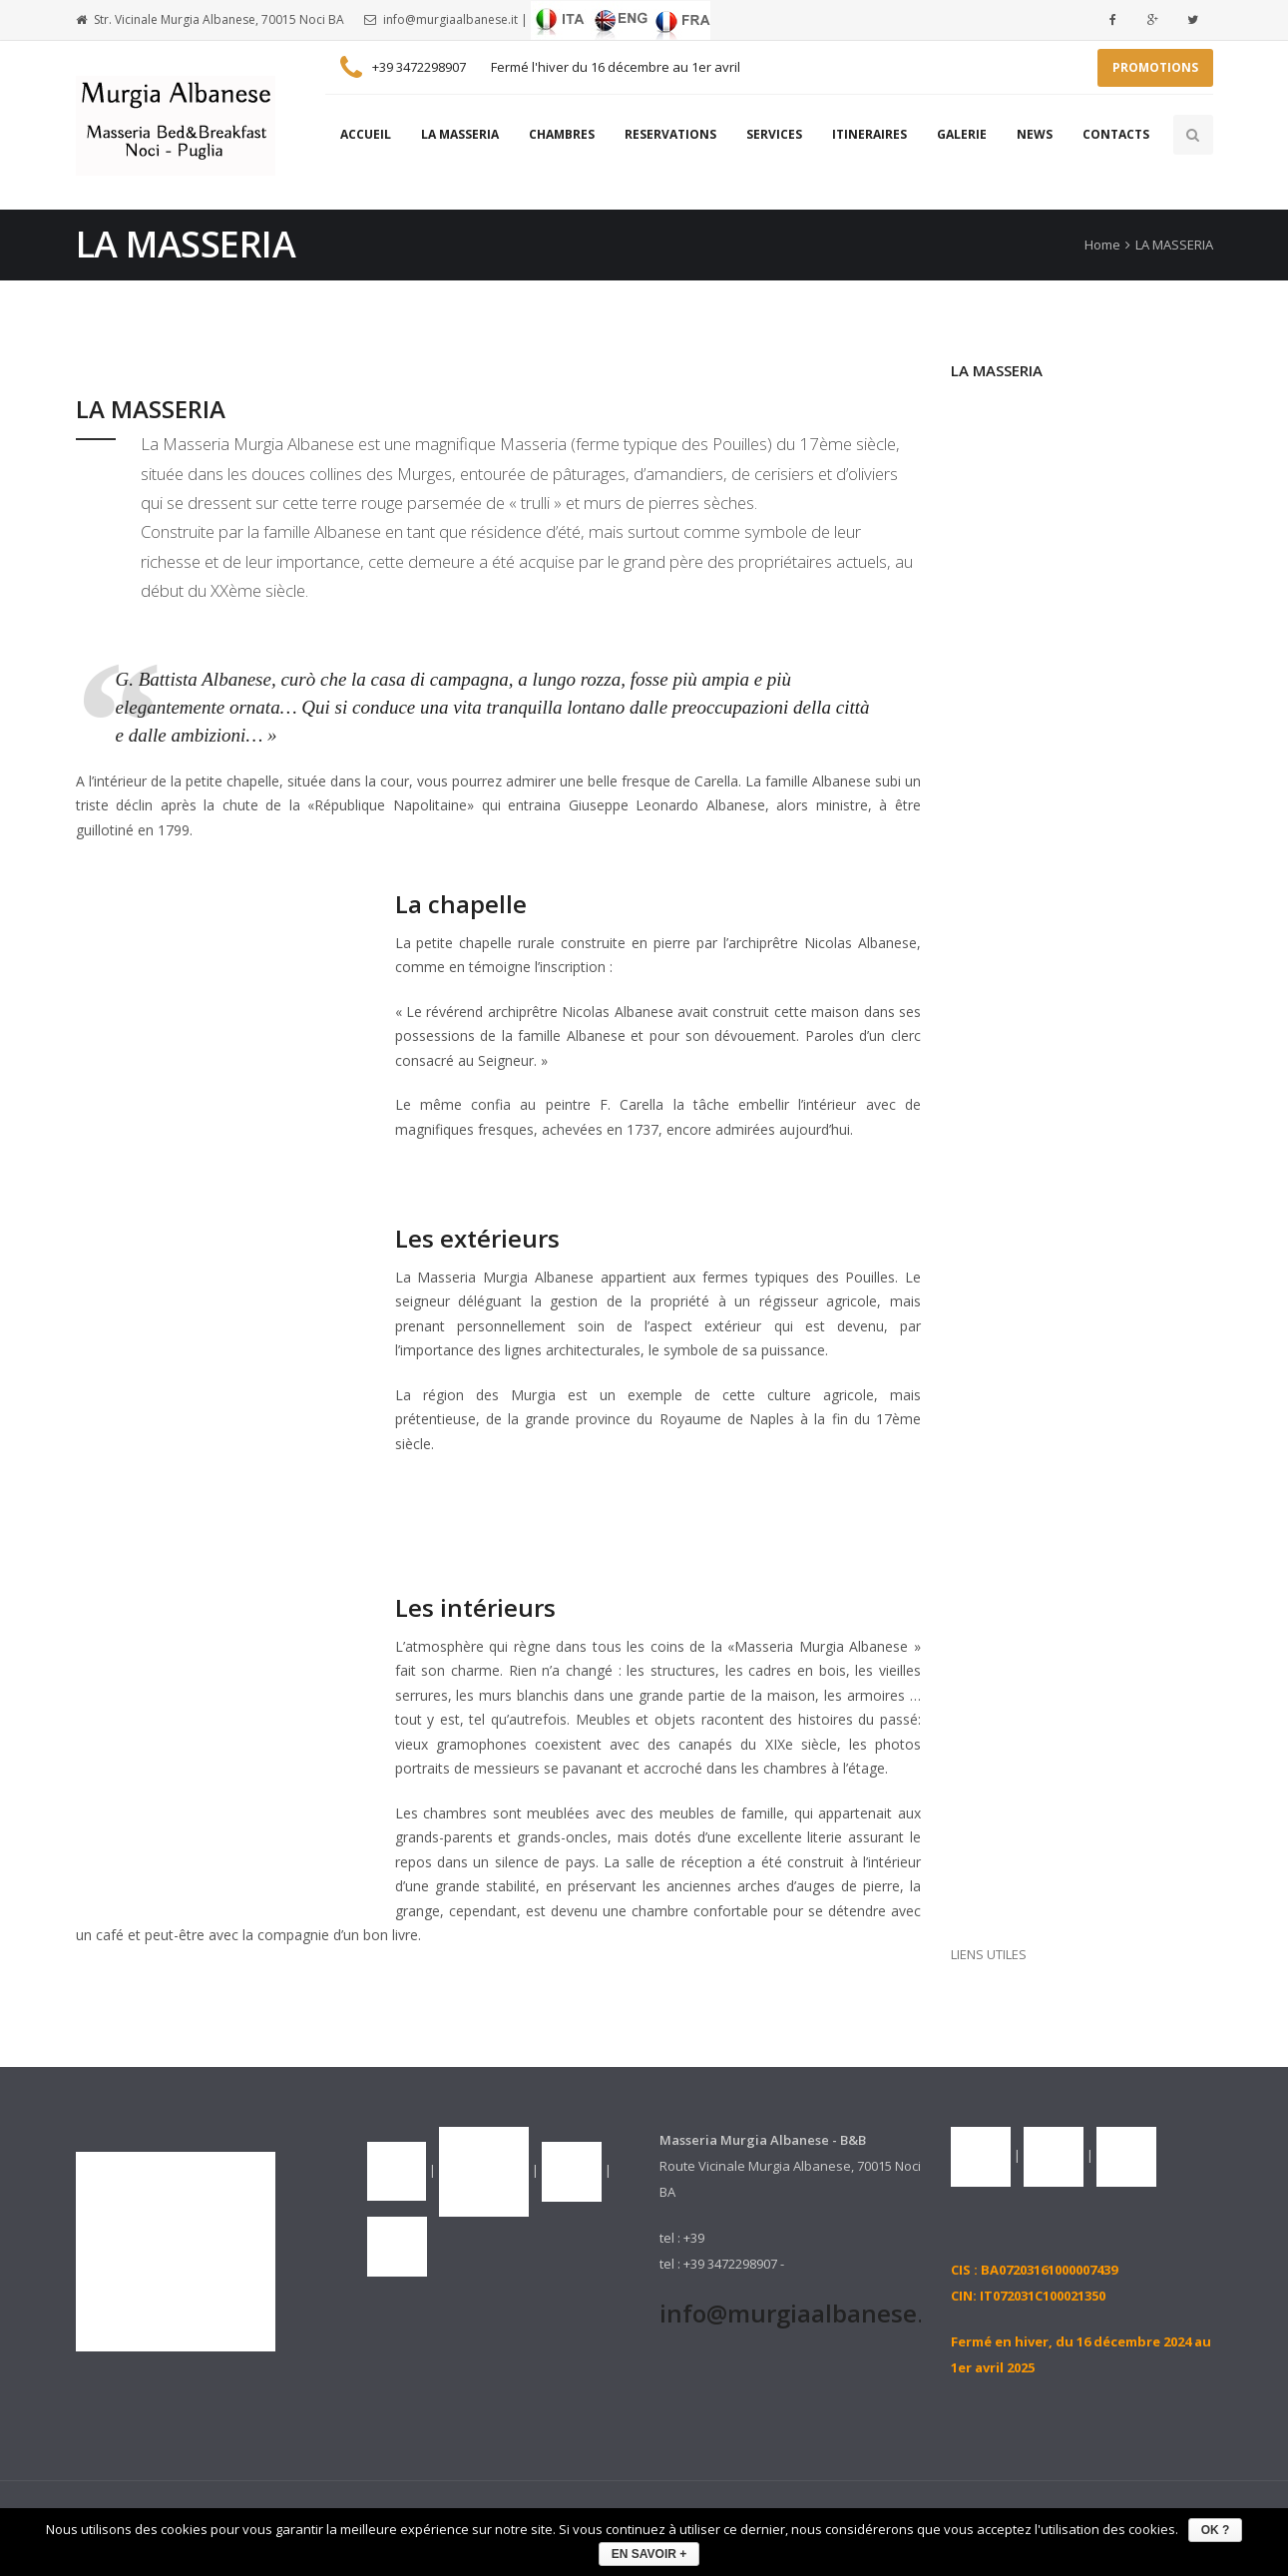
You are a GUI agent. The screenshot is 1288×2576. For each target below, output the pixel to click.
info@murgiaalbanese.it (450, 19)
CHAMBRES (562, 134)
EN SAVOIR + (649, 2554)
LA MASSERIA (460, 134)
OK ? (1215, 2530)
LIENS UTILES (989, 1954)
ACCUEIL (365, 134)
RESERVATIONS (670, 134)
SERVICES (774, 134)
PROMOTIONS (1155, 67)
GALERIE (962, 134)
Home (1102, 245)
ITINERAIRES (869, 134)
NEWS (1035, 134)
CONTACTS (1115, 134)
